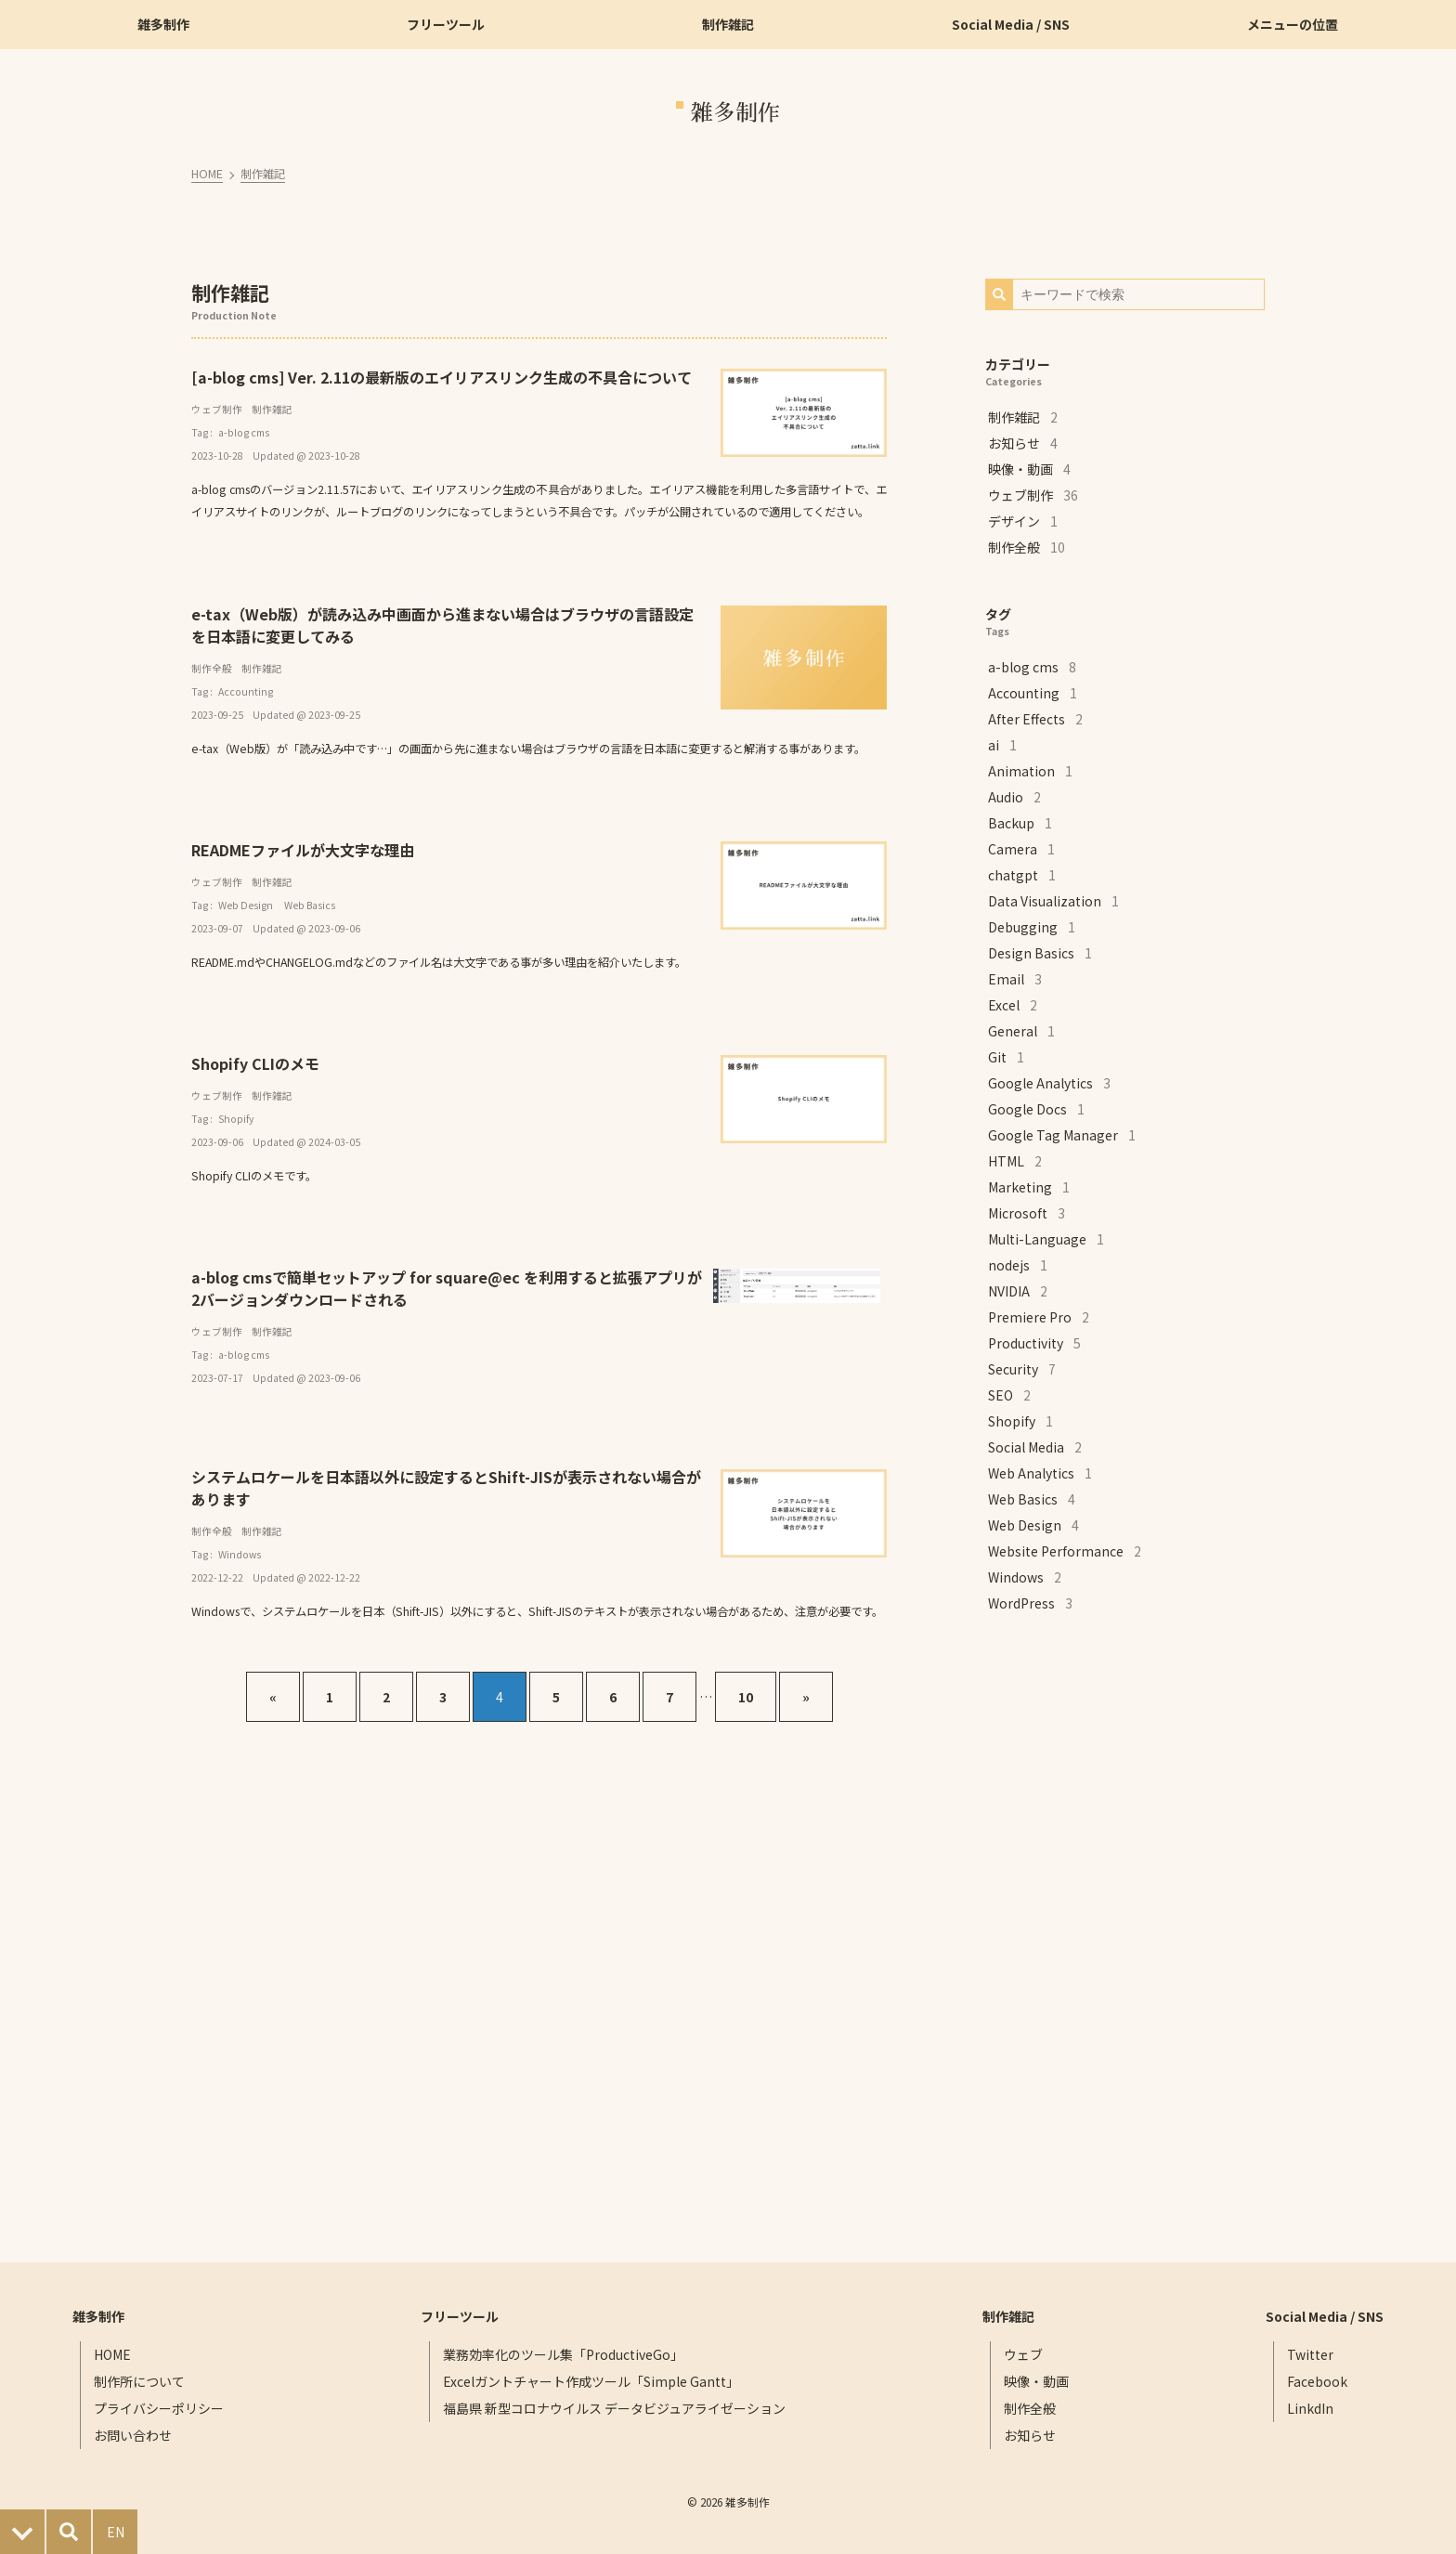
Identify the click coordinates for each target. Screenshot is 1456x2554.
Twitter (1310, 2354)
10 (745, 1696)
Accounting (247, 691)
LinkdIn (1310, 2408)
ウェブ (1023, 2354)
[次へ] (806, 1697)
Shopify (237, 1119)
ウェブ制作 (218, 409)
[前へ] (273, 1697)
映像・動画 (1036, 2381)
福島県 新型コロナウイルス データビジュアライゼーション (614, 2408)
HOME (209, 173)
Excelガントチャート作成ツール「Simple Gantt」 (591, 2381)
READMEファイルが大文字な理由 (304, 850)
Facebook (1317, 2381)
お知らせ (1030, 2435)
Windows (241, 1554)
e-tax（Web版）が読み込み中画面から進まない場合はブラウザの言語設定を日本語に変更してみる (444, 625)
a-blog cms (245, 432)
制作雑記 (264, 173)
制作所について (140, 2381)
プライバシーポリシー (160, 2408)
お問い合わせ (134, 2435)
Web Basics (311, 905)
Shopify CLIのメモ (257, 1063)
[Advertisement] (1123, 1939)
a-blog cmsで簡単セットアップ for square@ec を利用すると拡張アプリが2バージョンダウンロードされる (448, 1288)
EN (115, 2531)
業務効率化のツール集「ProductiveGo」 (563, 2354)
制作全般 (213, 668)
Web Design (247, 905)
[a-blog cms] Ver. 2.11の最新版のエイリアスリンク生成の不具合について (443, 377)
